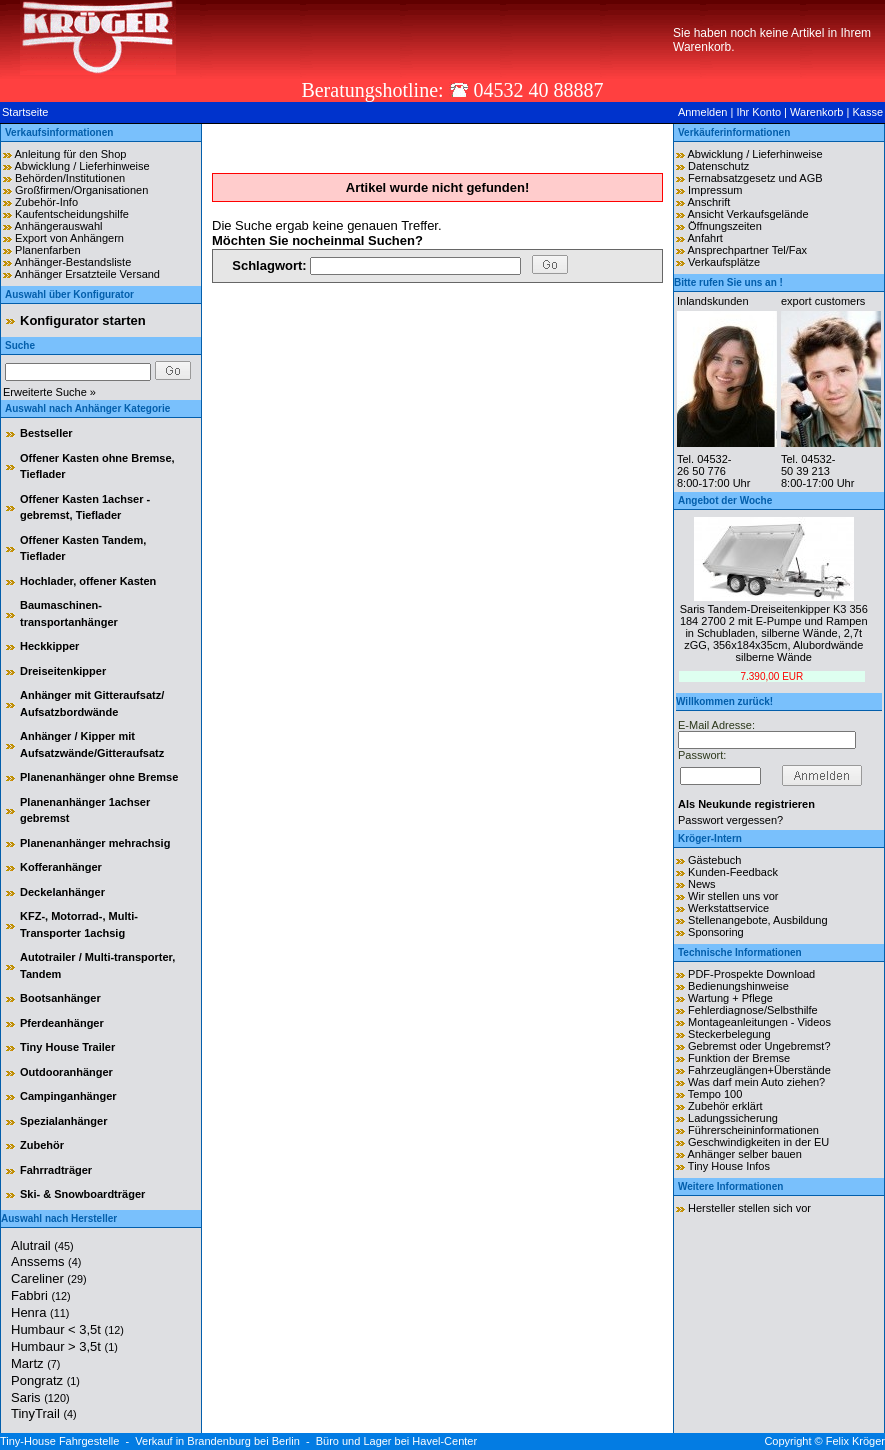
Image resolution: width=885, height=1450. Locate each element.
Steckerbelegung (729, 1034)
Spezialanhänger (63, 1121)
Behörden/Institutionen (70, 178)
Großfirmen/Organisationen (81, 190)
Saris (40, 1397)
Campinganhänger (68, 1096)
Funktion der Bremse (739, 1058)
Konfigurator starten (83, 320)
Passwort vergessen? (730, 820)
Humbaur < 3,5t (67, 1329)
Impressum (715, 190)
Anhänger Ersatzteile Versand (87, 274)
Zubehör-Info (46, 202)
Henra (40, 1312)
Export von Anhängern (69, 238)
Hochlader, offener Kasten (88, 581)
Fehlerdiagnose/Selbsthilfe (753, 1010)
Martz (35, 1363)
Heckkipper (49, 646)
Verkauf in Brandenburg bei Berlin (217, 1441)
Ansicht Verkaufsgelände (747, 214)
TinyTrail (44, 1413)
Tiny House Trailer (67, 1047)
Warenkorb (816, 112)
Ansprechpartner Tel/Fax (747, 250)
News (702, 884)
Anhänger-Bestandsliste (72, 262)
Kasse (867, 112)
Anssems (46, 1261)
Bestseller (46, 433)
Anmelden (703, 112)
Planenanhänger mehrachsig (95, 843)
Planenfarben (47, 250)
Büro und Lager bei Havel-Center (396, 1441)
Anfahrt (704, 238)
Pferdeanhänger (62, 1023)
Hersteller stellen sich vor (749, 1208)
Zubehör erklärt (725, 1106)
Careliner (49, 1278)
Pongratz (45, 1380)
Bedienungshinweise (738, 986)
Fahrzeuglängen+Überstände (759, 1070)
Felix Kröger (855, 1441)
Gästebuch (714, 860)
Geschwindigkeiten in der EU (758, 1142)
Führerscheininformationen (753, 1130)
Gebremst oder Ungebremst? (759, 1046)
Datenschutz (718, 166)
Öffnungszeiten (725, 226)
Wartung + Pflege (730, 998)
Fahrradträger (56, 1170)
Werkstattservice (728, 908)
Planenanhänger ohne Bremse (99, 777)
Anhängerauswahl (58, 226)
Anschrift (708, 202)
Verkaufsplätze (724, 262)
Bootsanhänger (60, 998)
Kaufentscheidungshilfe (72, 214)
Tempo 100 (715, 1094)
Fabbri (41, 1295)
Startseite (25, 112)
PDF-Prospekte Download (751, 974)
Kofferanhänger (61, 867)
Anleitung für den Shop (70, 154)
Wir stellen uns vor (733, 896)
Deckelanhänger (62, 892)
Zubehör (42, 1145)
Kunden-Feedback (733, 872)
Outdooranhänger (66, 1072)
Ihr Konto (758, 112)
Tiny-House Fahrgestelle (59, 1441)
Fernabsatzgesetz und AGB (755, 178)
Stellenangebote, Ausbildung (757, 920)
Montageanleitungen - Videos (759, 1022)
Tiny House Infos (729, 1166)
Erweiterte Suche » (49, 392)
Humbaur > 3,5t (64, 1346)
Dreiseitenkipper (63, 671)
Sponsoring (716, 932)
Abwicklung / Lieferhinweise (81, 166)
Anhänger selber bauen (744, 1154)
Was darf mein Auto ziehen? (756, 1082)
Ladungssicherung (733, 1118)
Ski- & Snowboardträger (82, 1194)
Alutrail (42, 1245)
